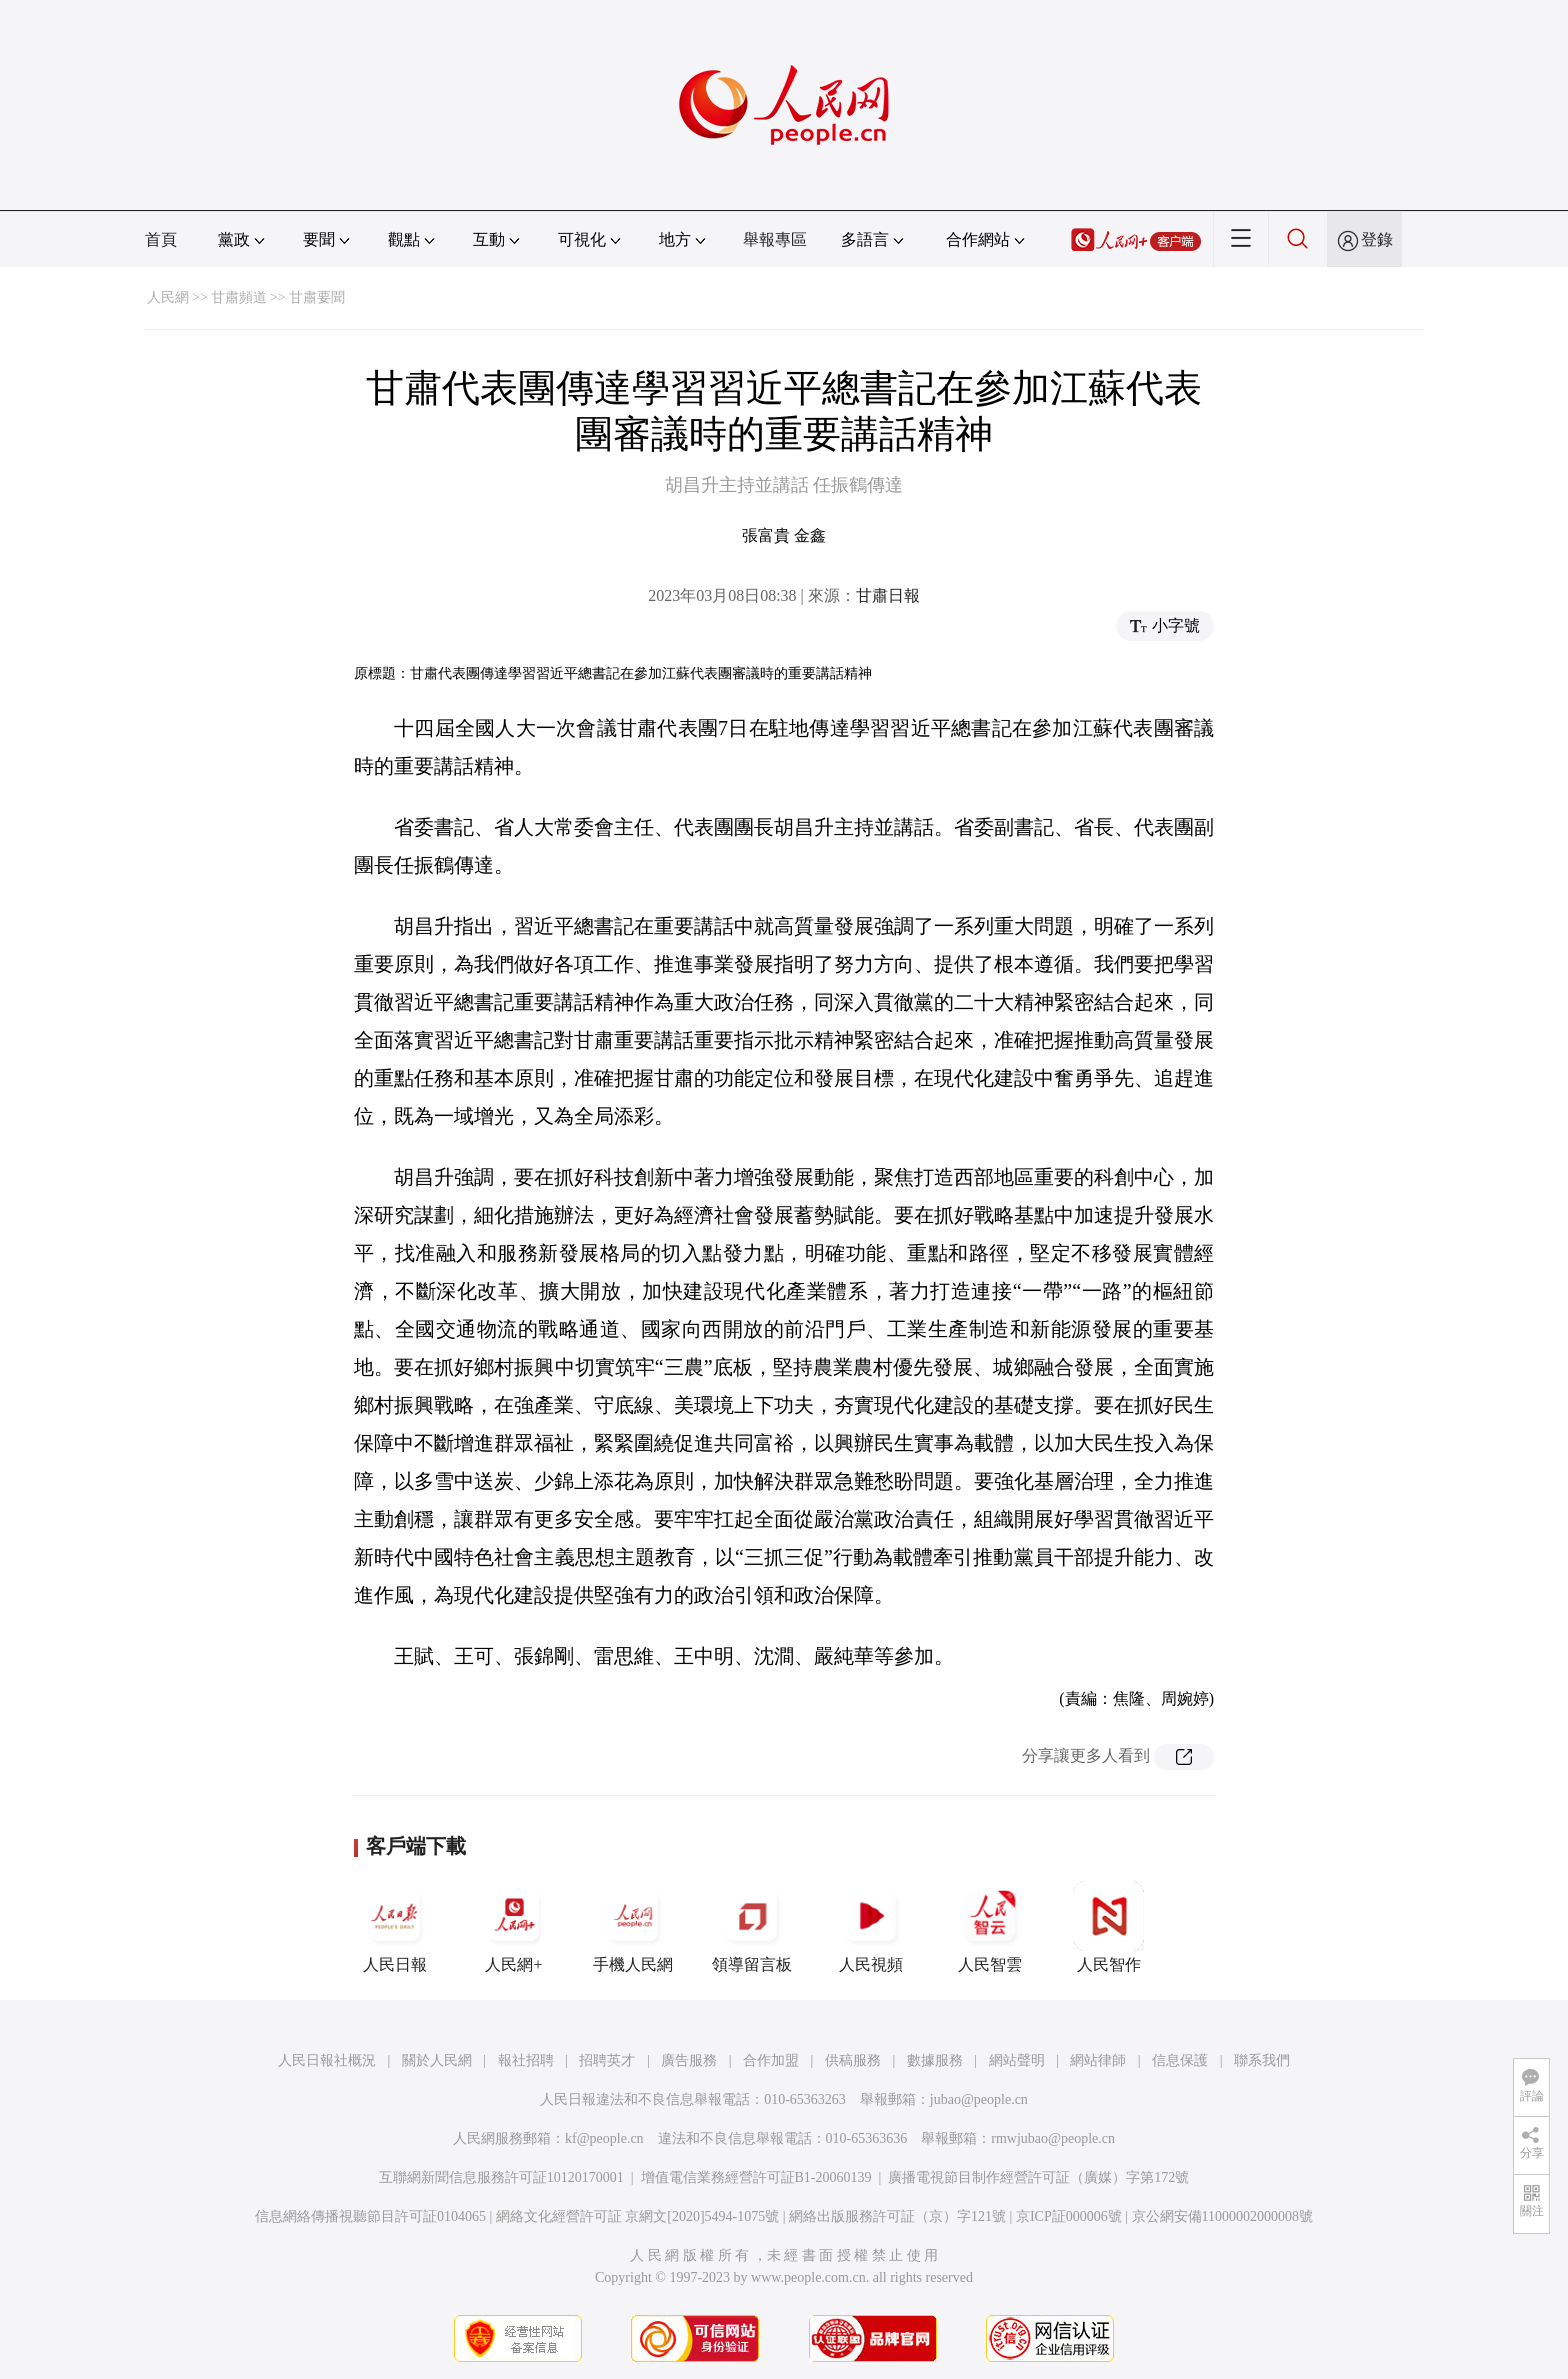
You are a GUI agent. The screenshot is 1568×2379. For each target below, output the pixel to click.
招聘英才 (607, 2060)
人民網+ (514, 1927)
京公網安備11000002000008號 (1222, 2216)
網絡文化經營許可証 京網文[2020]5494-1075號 (638, 2216)
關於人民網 (437, 2060)
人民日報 (395, 1927)
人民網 (168, 297)
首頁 (161, 239)
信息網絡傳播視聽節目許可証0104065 (370, 2216)
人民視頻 (871, 1927)
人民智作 (1109, 1927)
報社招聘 (526, 2060)
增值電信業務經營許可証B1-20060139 (756, 2177)
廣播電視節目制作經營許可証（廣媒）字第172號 (1038, 2177)
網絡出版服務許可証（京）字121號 (897, 2216)
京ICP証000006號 (1069, 2216)
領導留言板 (752, 1927)
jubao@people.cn (979, 2099)
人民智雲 (990, 1927)
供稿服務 (853, 2060)
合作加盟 (771, 2060)
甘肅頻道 (239, 297)
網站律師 (1098, 2060)
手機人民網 (633, 1927)
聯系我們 (1262, 2060)
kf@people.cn (604, 2138)
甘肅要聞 (317, 297)
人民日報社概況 (327, 2060)
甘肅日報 (888, 595)
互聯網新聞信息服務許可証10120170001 (501, 2177)
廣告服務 (689, 2060)
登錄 (1377, 239)
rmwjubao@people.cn (1053, 2138)
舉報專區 (775, 239)
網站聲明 (1017, 2060)
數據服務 (935, 2060)
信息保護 (1180, 2060)
